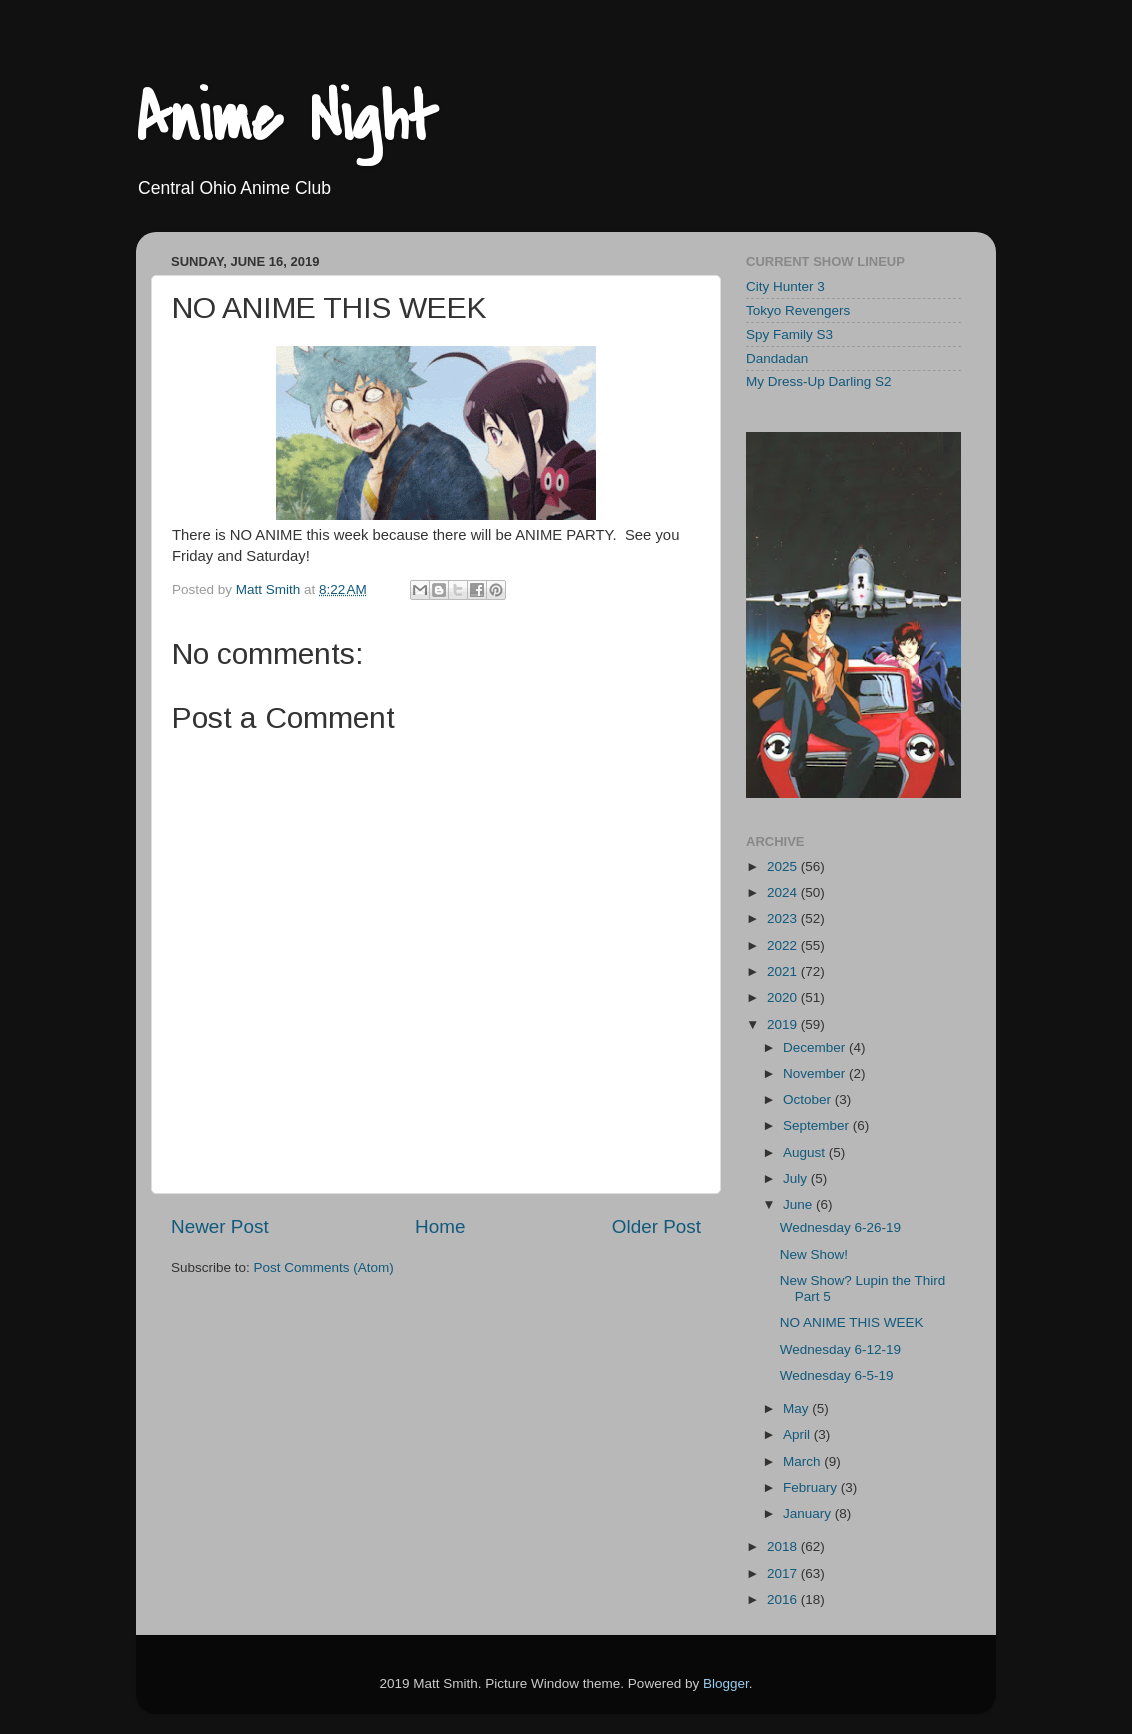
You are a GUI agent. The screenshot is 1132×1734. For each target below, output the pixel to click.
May (797, 1408)
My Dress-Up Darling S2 (819, 381)
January (809, 1513)
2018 (784, 1546)
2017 (784, 1573)
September (818, 1125)
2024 (784, 892)
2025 (784, 866)
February (812, 1487)
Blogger (726, 1683)
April (798, 1434)
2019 (784, 1024)
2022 (784, 945)
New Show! (814, 1254)
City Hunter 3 (785, 286)
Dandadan (777, 358)
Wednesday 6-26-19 (840, 1227)
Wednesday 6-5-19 (837, 1375)
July (797, 1178)
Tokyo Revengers (798, 310)
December (816, 1047)
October (809, 1099)
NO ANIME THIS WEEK (852, 1322)
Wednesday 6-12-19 (840, 1349)
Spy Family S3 (789, 334)
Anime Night (286, 119)
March (803, 1461)
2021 (784, 971)
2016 (784, 1599)
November (816, 1073)
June (799, 1204)
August (806, 1152)
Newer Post (220, 1226)
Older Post (656, 1226)
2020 (784, 997)
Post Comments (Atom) (324, 1267)
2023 (784, 918)
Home (440, 1226)
